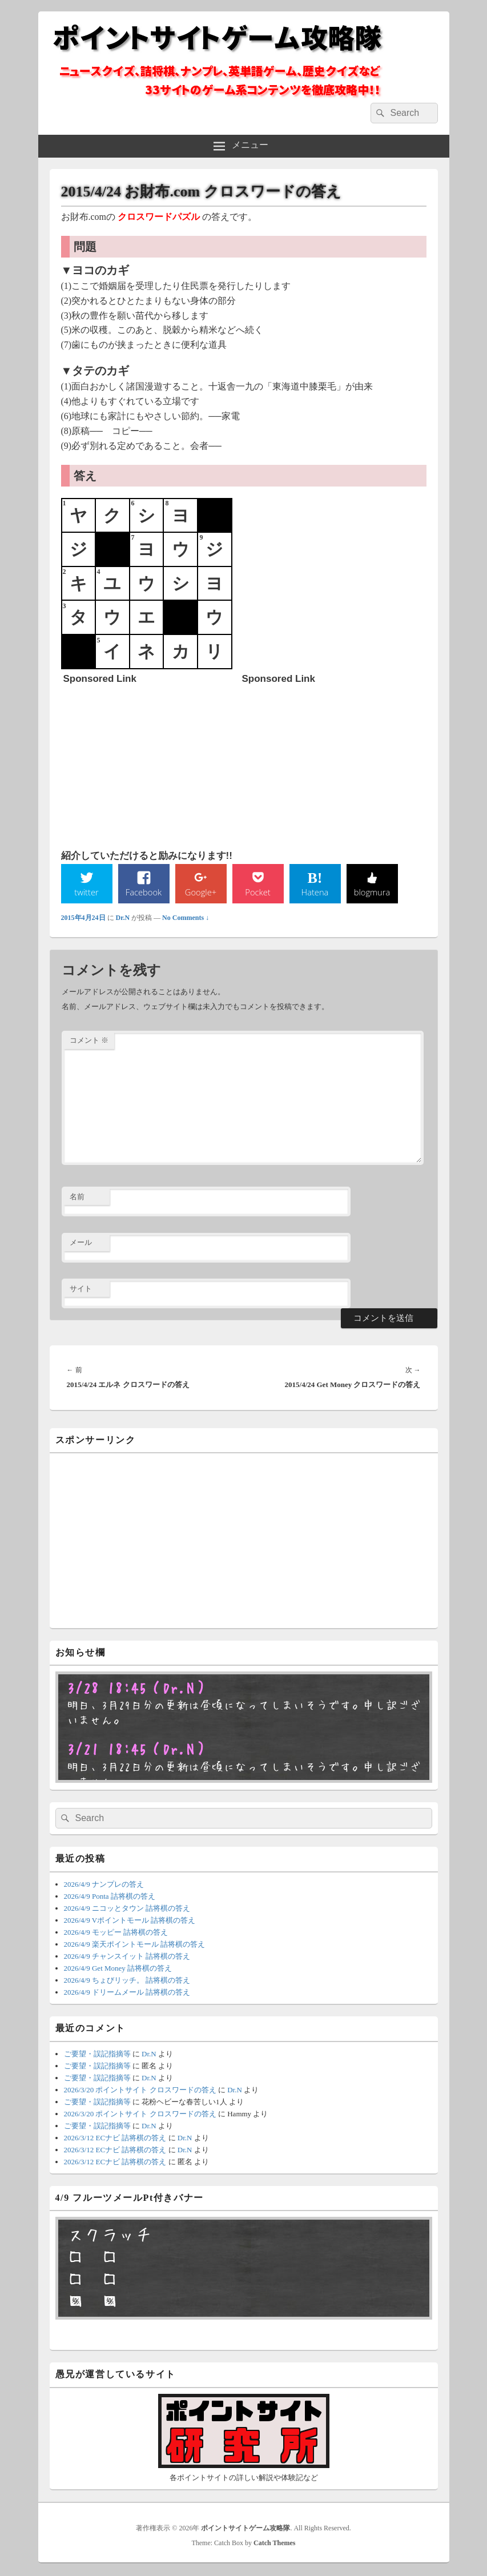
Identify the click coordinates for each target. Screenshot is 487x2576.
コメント (89, 1041)
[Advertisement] (149, 761)
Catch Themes (274, 2544)
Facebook (143, 892)
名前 (77, 1197)
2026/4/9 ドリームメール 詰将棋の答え (127, 1993)
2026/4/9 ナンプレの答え (104, 1885)
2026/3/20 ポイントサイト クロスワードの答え (140, 2091)
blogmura (372, 892)
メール (81, 1243)
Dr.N (123, 919)
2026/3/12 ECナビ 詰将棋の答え (115, 2139)
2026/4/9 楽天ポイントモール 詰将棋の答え (135, 1945)
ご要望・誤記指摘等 (97, 2055)
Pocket (257, 892)
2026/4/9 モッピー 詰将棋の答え (116, 1933)
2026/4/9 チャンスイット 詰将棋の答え (127, 1957)
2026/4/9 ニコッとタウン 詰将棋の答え (127, 1909)
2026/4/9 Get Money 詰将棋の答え (118, 1969)
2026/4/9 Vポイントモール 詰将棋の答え (130, 1921)
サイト (81, 1289)
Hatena (314, 892)
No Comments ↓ (185, 919)
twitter (86, 892)
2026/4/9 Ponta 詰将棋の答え (109, 1897)
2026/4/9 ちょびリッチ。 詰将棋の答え (127, 1981)
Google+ (200, 892)
